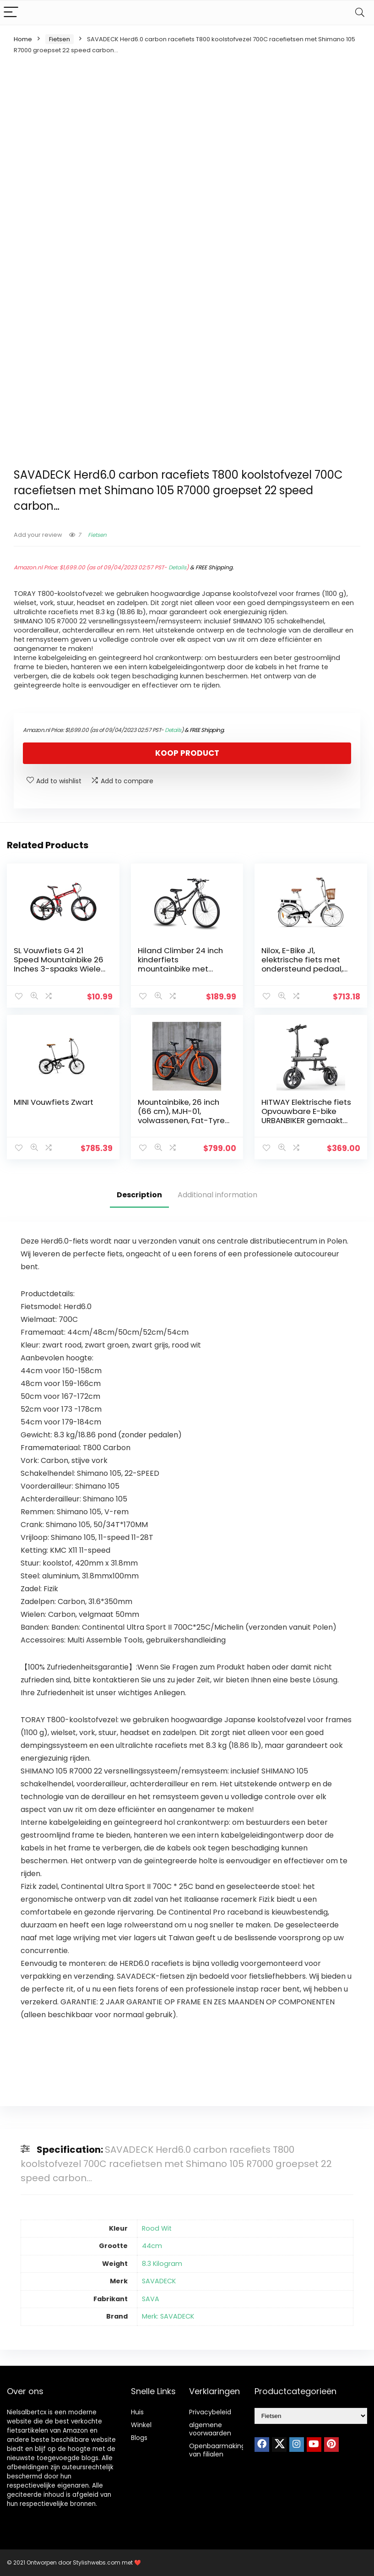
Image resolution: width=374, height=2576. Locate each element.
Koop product (187, 753)
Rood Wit (157, 2228)
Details (177, 567)
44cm (152, 2245)
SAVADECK (159, 2281)
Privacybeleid (210, 2412)
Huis (137, 2412)
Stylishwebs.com (97, 2562)
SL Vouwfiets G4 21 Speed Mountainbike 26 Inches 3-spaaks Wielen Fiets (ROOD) (59, 964)
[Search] (360, 12)
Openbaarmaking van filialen (217, 2450)
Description (139, 1195)
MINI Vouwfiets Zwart (53, 1102)
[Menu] (11, 12)
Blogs (139, 2437)
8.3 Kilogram (162, 2263)
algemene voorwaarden (210, 2429)
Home (23, 39)
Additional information (217, 1195)
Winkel (141, 2424)
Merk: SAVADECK (168, 2316)
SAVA (150, 2298)
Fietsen (59, 39)
